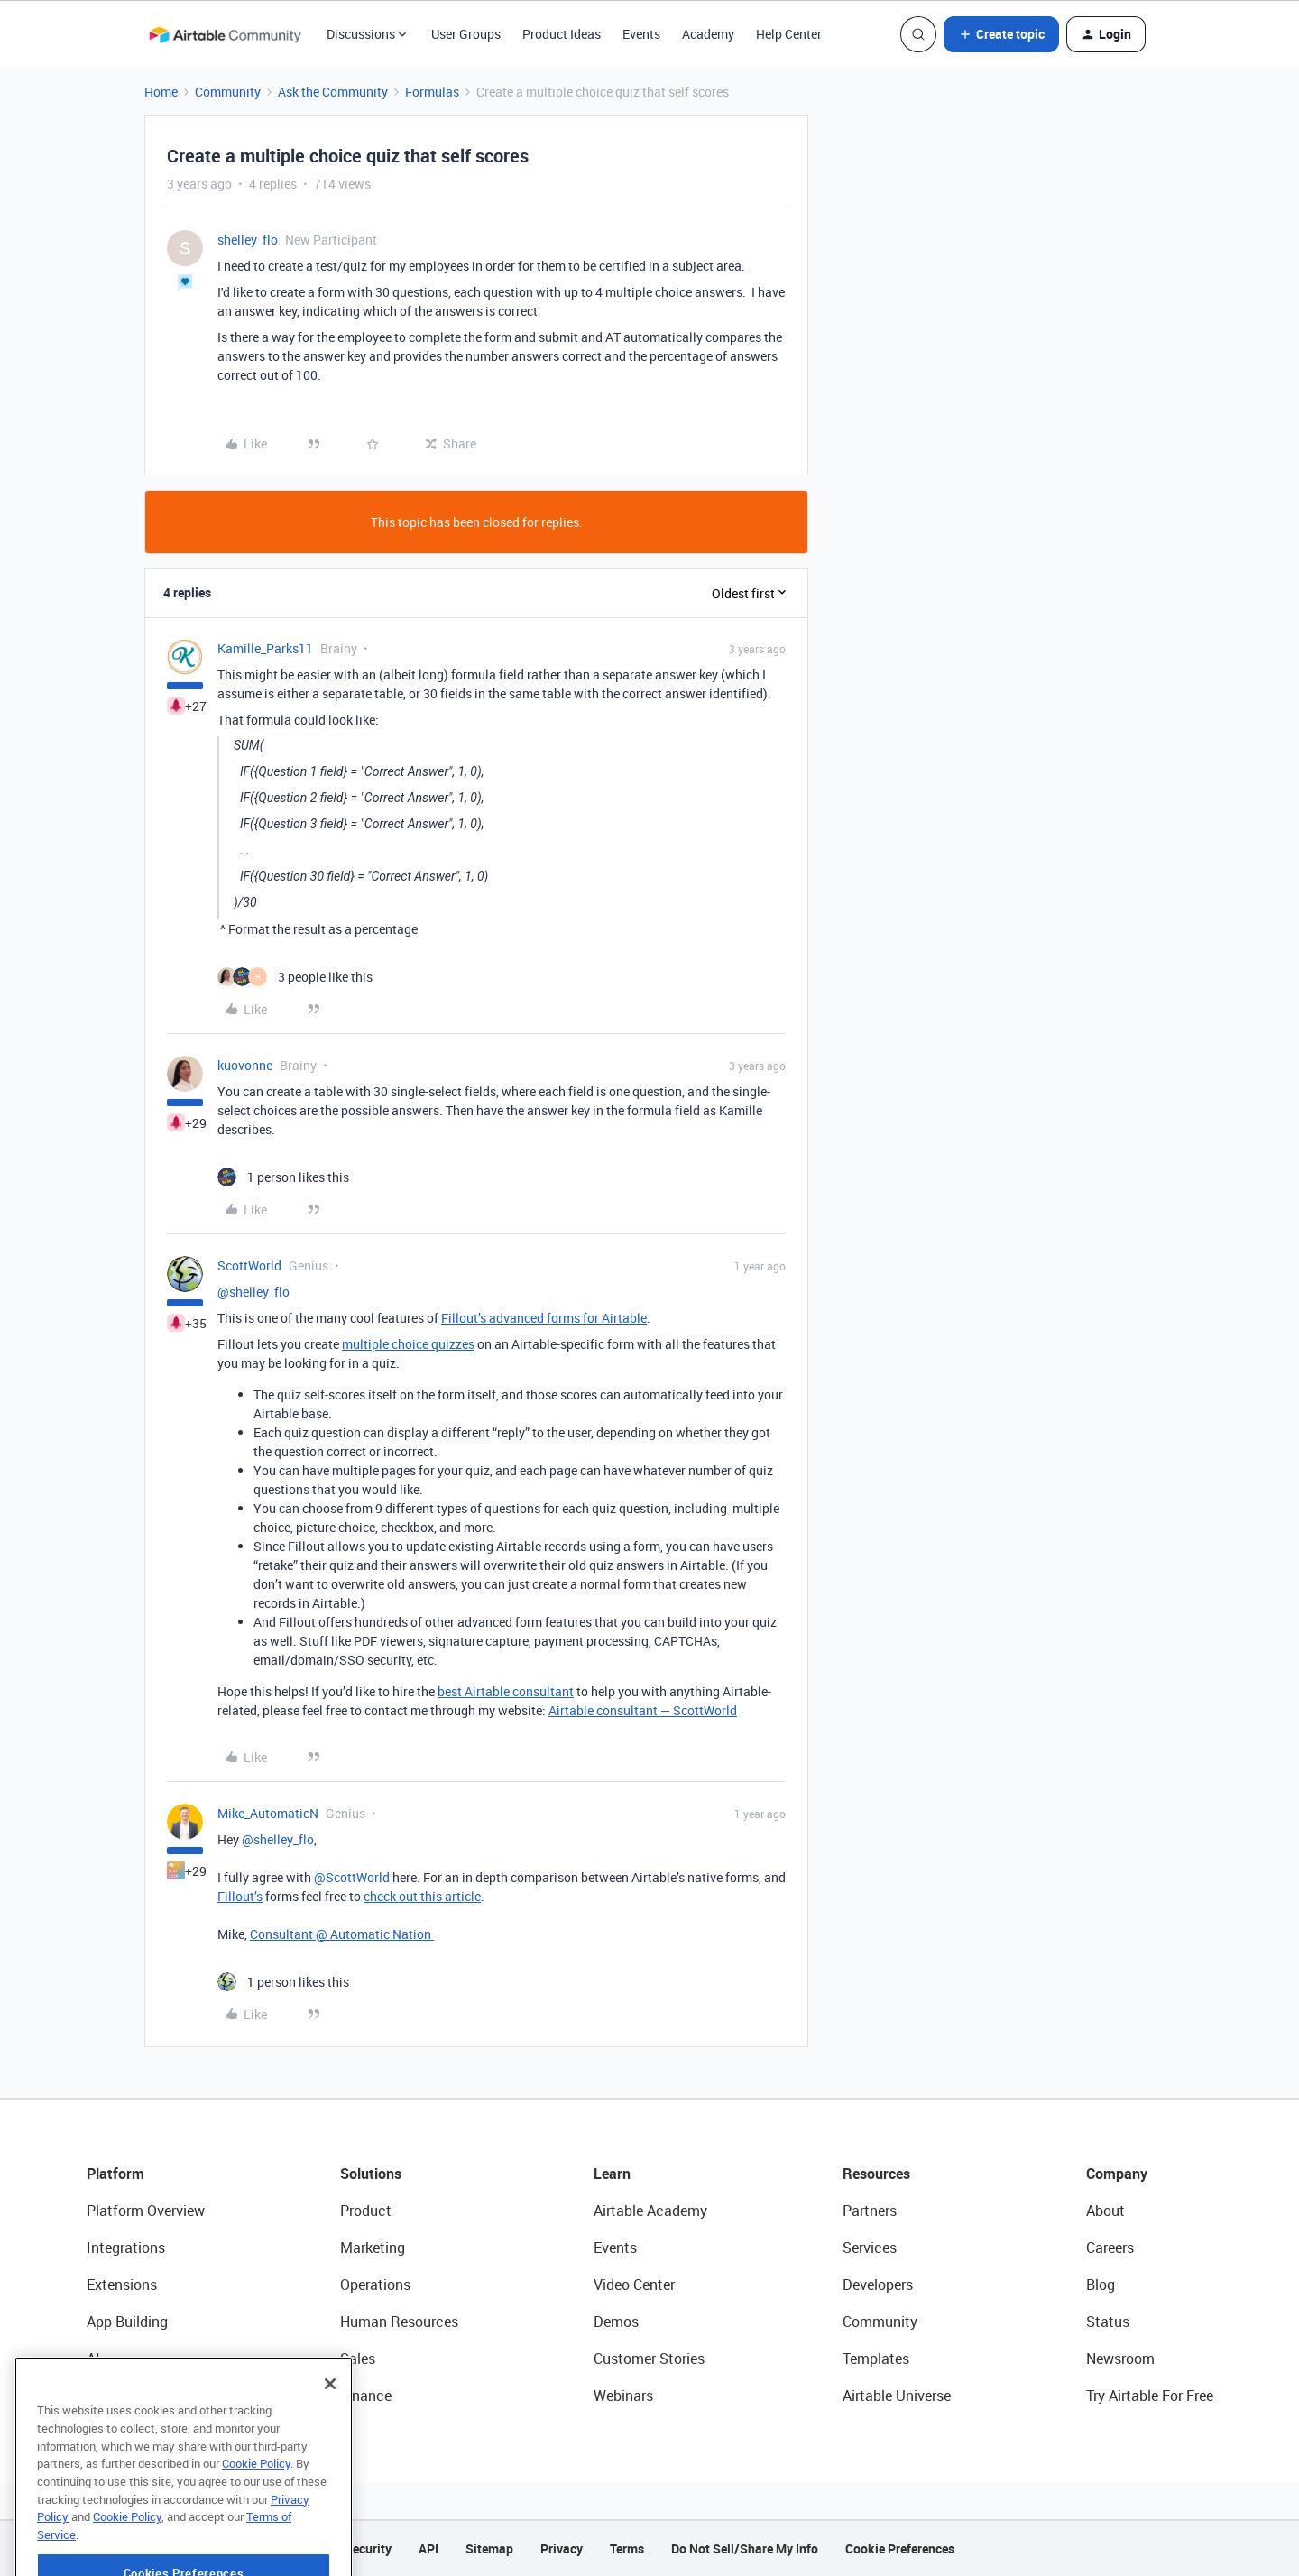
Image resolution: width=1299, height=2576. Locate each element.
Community (228, 91)
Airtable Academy (650, 2211)
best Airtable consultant (506, 1691)
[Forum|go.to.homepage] (224, 34)
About (1105, 2211)
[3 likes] (295, 976)
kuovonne (244, 1065)
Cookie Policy (256, 2500)
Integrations (126, 2247)
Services (870, 2247)
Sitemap (489, 2548)
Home (161, 91)
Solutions (370, 2174)
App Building (127, 2321)
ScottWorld (249, 1265)
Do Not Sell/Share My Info (744, 2548)
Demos (616, 2321)
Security (368, 2548)
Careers (1110, 2247)
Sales (357, 2358)
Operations (375, 2284)
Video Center (634, 2284)
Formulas (432, 91)
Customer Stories (649, 2358)
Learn (612, 2174)
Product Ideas (561, 33)
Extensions (122, 2284)
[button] (1001, 34)
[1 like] (283, 1177)
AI (93, 2358)
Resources (876, 2174)
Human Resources (399, 2321)
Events (641, 33)
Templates (876, 2358)
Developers (878, 2284)
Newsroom (1120, 2358)
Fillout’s (240, 1896)
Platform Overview (146, 2211)
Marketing (372, 2247)
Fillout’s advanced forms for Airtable (544, 1317)
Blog (1100, 2284)
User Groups (466, 33)
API (428, 2548)
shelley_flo (247, 239)
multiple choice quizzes (408, 1344)
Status (1107, 2321)
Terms (627, 2548)
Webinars (623, 2395)
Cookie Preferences (899, 2548)
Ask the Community (333, 91)
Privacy (561, 2548)
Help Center (789, 33)
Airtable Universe (897, 2395)
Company (1116, 2174)
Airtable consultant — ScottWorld (642, 1710)
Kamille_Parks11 (265, 648)
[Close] (330, 2421)
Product (366, 2211)
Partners (870, 2211)
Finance (366, 2395)
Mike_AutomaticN (267, 1813)
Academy (708, 33)
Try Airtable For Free (1149, 2395)
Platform (115, 2174)
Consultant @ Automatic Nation (342, 1934)
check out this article (422, 1896)
